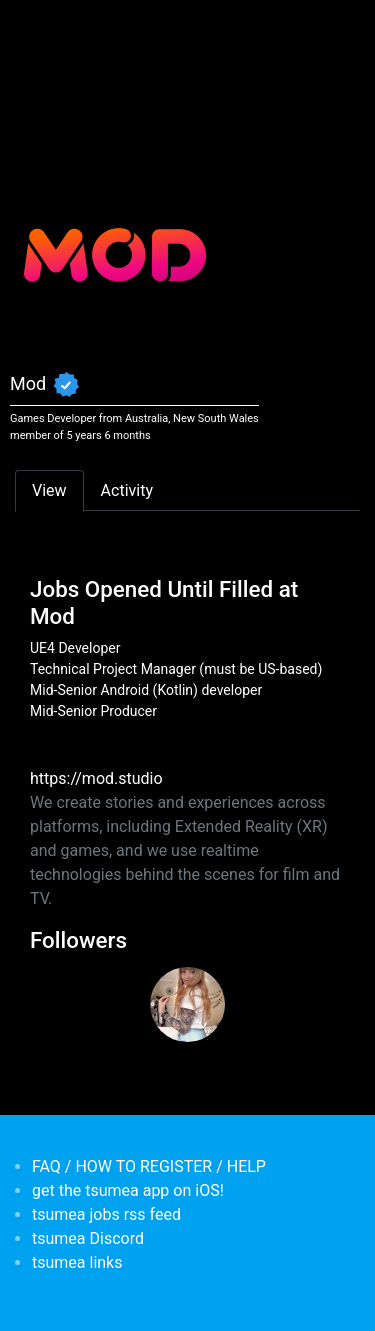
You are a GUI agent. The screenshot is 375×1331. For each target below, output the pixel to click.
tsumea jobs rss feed (106, 1214)
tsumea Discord (88, 1238)
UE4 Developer (75, 648)
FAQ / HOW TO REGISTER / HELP (149, 1166)
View (49, 490)
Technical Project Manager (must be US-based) (176, 669)
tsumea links (77, 1262)
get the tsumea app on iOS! (128, 1190)
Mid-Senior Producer (93, 711)
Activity (127, 490)
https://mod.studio (96, 778)
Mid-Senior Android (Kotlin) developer (146, 690)
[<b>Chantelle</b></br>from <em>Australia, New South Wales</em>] (187, 1004)
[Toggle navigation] (44, 28)
